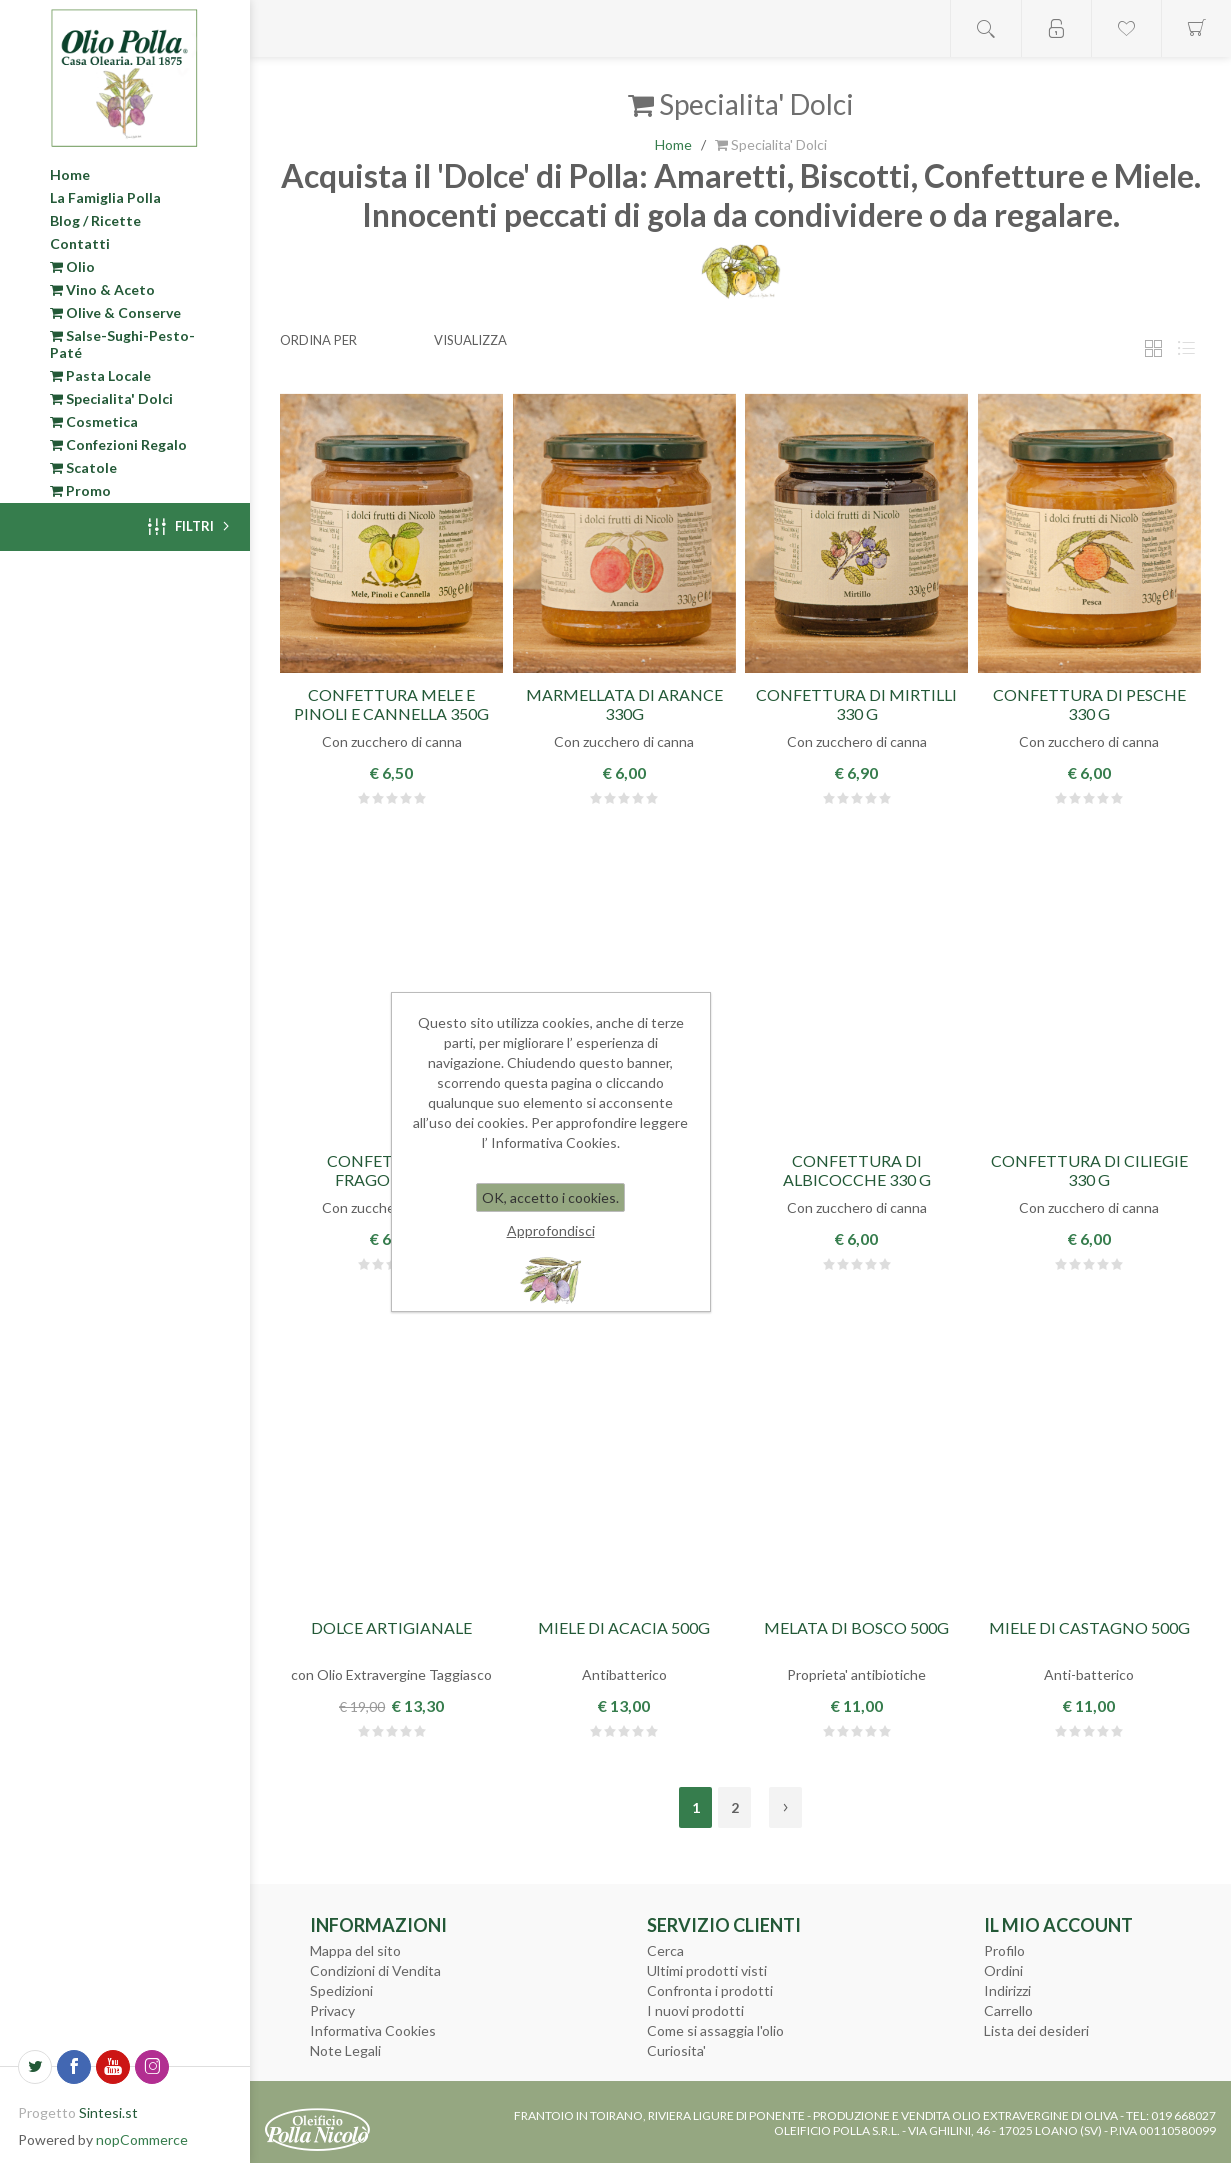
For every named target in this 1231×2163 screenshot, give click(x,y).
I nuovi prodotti (695, 2010)
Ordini (1003, 1970)
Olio (72, 266)
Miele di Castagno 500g (1089, 1627)
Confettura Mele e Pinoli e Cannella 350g (391, 704)
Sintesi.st (108, 2112)
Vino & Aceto (102, 289)
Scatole (83, 467)
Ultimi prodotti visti (707, 1970)
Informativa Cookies (373, 2030)
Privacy (332, 2010)
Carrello (1008, 2010)
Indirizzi (1007, 1990)
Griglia (1153, 348)
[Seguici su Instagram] (152, 2067)
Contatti (80, 243)
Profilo (1004, 1950)
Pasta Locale (100, 375)
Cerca (665, 1950)
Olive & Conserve (115, 312)
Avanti (785, 1807)
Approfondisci (551, 1230)
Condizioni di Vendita (375, 1970)
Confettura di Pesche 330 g (1089, 704)
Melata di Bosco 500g (856, 1627)
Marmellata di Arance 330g (624, 704)
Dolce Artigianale (391, 1627)
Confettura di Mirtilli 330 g (856, 704)
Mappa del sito (355, 1950)
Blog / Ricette (95, 220)
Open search (986, 28)
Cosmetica (94, 421)
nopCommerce (142, 2139)
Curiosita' (676, 2050)
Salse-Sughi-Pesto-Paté (122, 344)
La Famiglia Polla (105, 197)
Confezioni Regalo (118, 444)
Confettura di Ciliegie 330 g (1089, 1170)
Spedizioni (341, 1990)
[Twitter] (35, 2067)
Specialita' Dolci (111, 398)
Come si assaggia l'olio (715, 2030)
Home (70, 174)
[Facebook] (74, 2067)
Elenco (1186, 348)
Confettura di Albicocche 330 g (857, 1170)
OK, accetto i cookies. (550, 1197)
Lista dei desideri (1036, 2030)
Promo (80, 490)
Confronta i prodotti (710, 1990)
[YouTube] (113, 2067)
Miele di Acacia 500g (624, 1627)
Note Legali (345, 2050)
